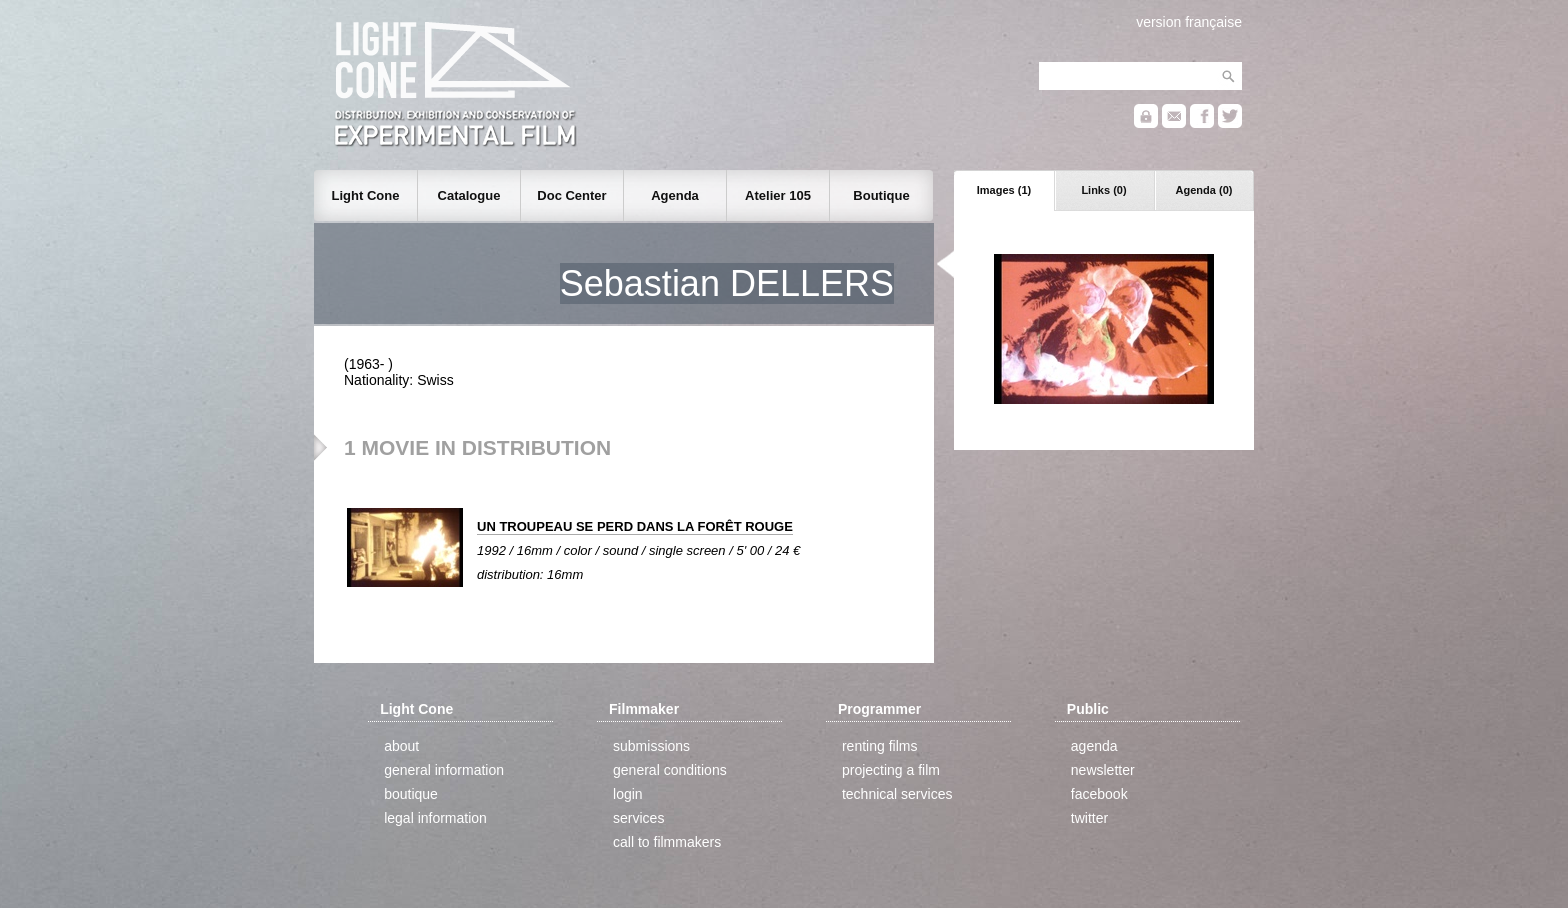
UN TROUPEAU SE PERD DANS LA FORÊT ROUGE (635, 526)
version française (1189, 22)
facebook (1099, 794)
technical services (897, 794)
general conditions (670, 770)
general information (444, 770)
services (638, 818)
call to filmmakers (667, 842)
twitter (1089, 818)
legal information (435, 818)
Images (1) (1004, 190)
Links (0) (1103, 190)
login (628, 794)
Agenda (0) (1204, 190)
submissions (651, 746)
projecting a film (891, 770)
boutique (411, 794)
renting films (879, 746)
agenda (1094, 746)
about (401, 746)
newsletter (1103, 770)
